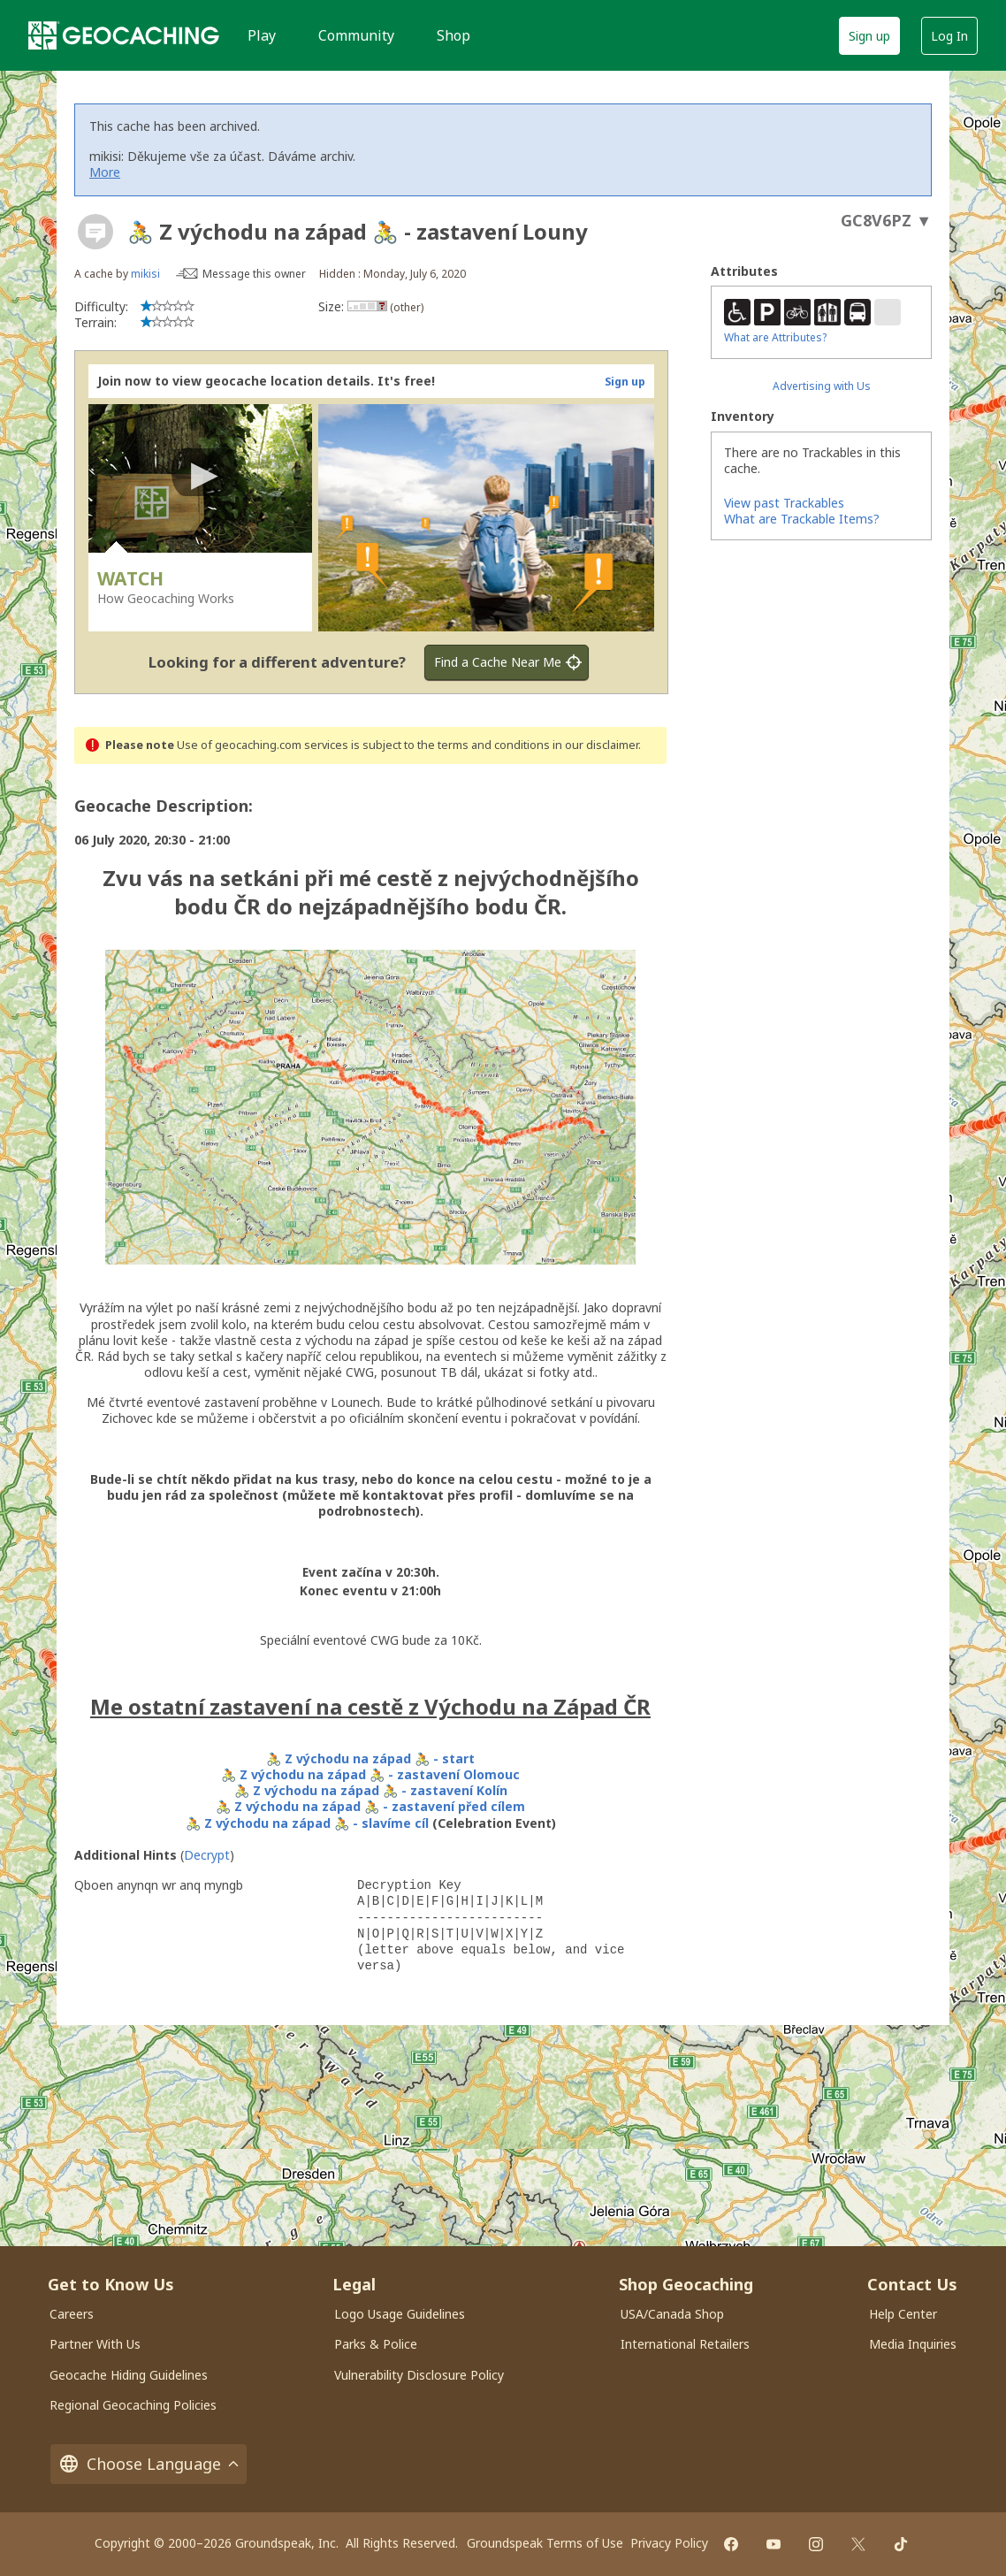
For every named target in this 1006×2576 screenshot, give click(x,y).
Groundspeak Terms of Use (545, 2542)
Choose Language (148, 2464)
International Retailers (685, 2343)
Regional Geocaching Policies (133, 2404)
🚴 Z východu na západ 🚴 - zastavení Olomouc (370, 1774)
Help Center (903, 2313)
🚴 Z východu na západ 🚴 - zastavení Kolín (370, 1790)
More (104, 172)
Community (356, 35)
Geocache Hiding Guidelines (129, 2374)
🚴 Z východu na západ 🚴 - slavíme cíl (307, 1823)
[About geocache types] (95, 231)
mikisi (145, 273)
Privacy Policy (669, 2542)
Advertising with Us (822, 386)
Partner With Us (95, 2343)
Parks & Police (375, 2343)
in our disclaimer (595, 745)
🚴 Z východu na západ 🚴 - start (370, 1758)
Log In (949, 35)
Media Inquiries (912, 2343)
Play (262, 35)
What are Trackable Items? (802, 518)
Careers (72, 2313)
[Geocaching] (123, 35)
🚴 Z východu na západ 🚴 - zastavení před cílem (370, 1806)
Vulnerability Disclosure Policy (419, 2374)
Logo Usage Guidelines (399, 2313)
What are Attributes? (775, 337)
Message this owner (254, 273)
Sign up (869, 35)
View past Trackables (784, 502)
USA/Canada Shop (672, 2313)
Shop (453, 35)
